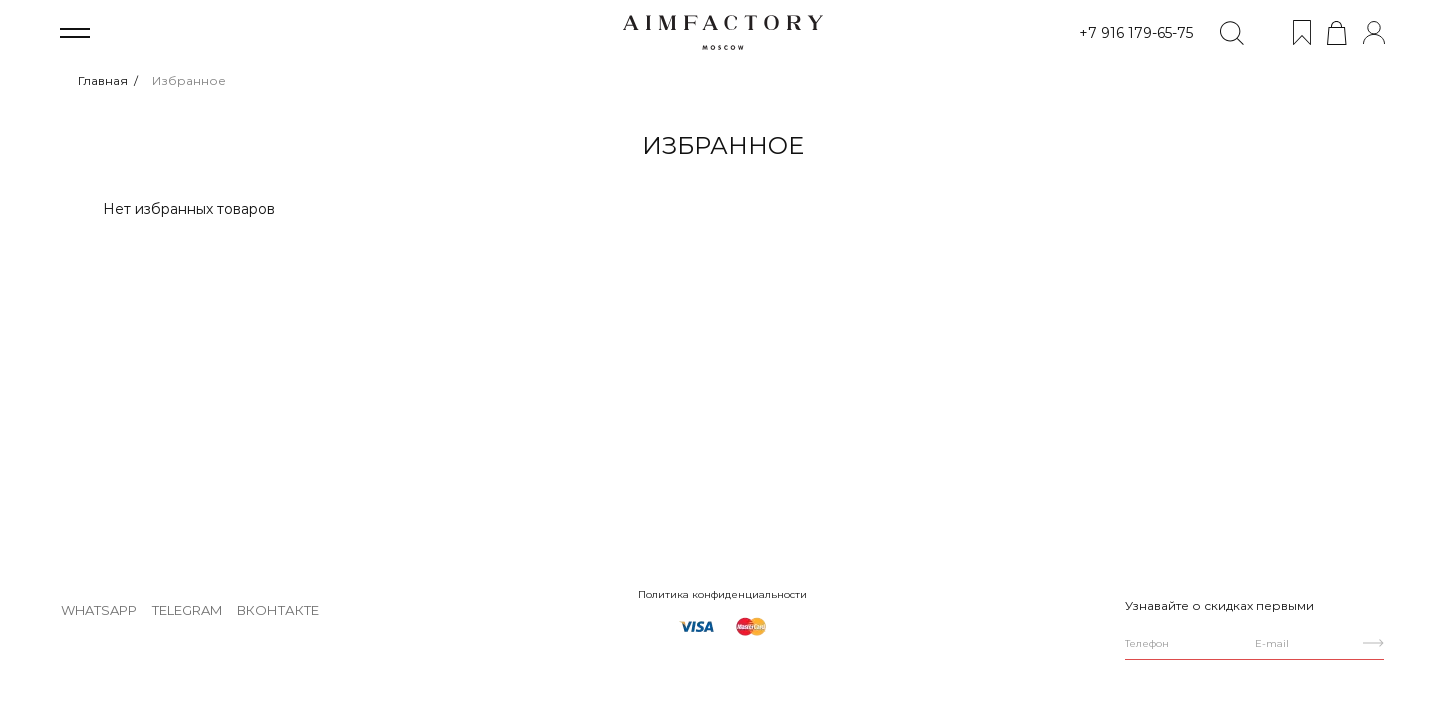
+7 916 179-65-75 (1136, 33)
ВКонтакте (278, 610)
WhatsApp (99, 610)
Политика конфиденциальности (722, 594)
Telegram (187, 610)
